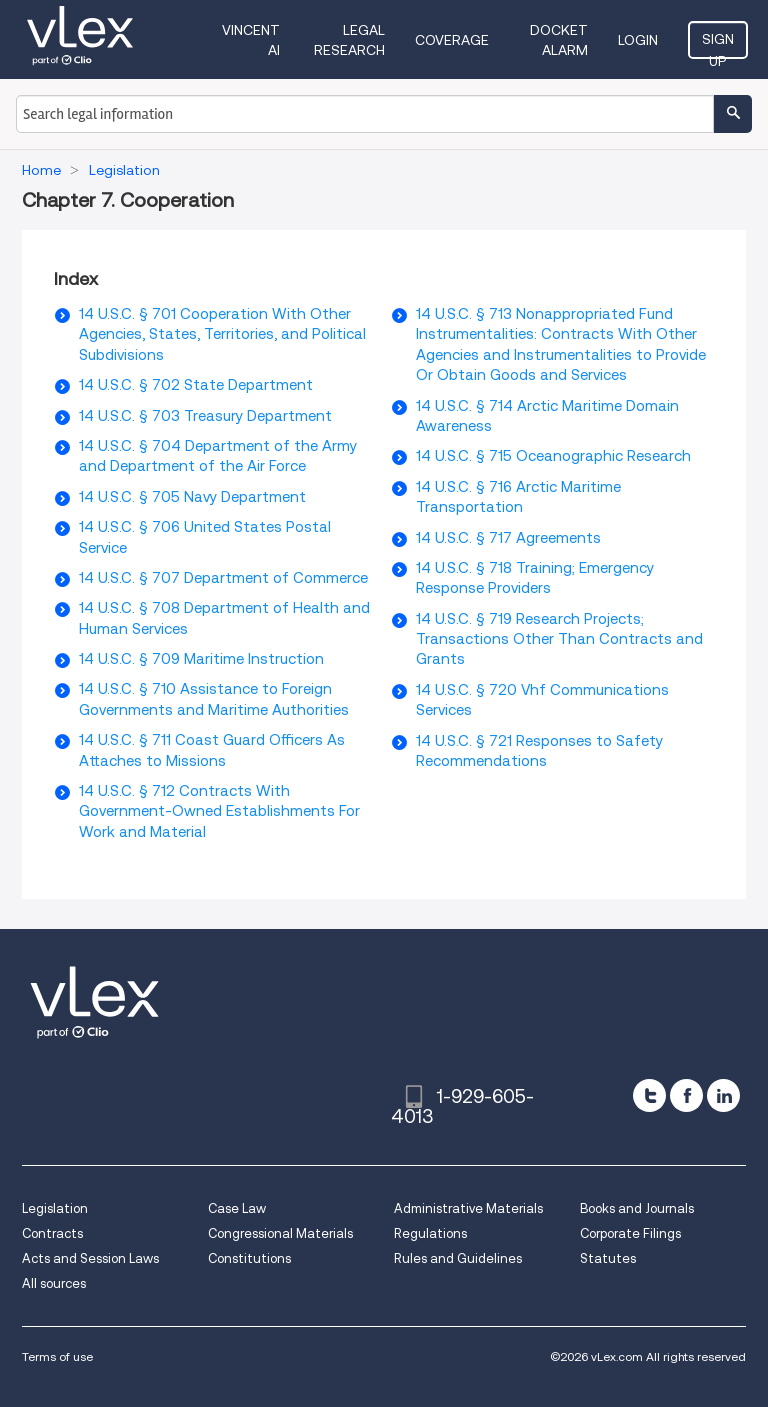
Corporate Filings (630, 1233)
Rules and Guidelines (458, 1258)
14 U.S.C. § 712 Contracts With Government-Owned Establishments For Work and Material (219, 811)
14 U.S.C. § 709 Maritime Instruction (201, 659)
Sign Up (718, 45)
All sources (54, 1283)
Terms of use (57, 1356)
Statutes (608, 1258)
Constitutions (249, 1258)
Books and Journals (637, 1208)
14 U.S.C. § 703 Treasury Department (205, 416)
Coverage (452, 40)
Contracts (52, 1233)
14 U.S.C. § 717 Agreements (508, 538)
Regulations (430, 1233)
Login (638, 40)
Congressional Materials (280, 1233)
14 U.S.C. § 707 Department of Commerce (223, 578)
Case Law (237, 1208)
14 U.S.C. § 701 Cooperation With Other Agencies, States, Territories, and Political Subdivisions (222, 334)
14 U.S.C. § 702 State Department (196, 385)
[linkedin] (723, 1095)
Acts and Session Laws (90, 1258)
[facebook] (686, 1095)
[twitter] (649, 1095)
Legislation (55, 1208)
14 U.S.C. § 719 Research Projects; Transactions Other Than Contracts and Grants (559, 639)
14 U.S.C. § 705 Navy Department (192, 497)
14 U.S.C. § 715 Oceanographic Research (553, 456)
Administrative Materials (468, 1208)
